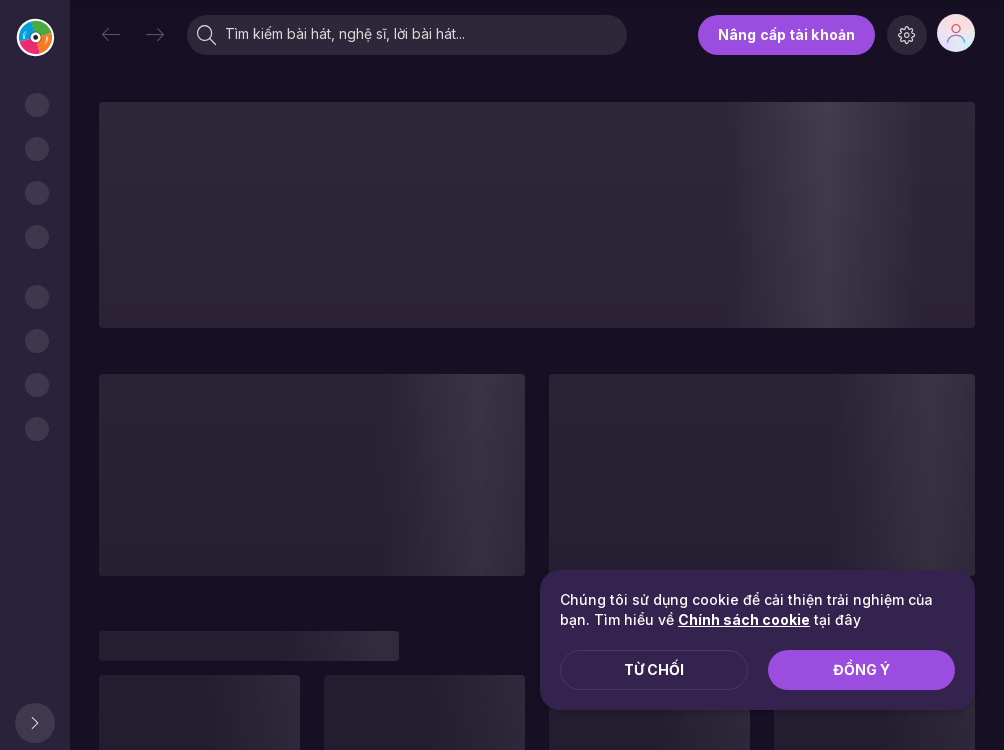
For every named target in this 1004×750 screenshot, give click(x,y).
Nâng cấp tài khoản (786, 34)
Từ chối (654, 669)
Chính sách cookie (744, 619)
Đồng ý (861, 669)
